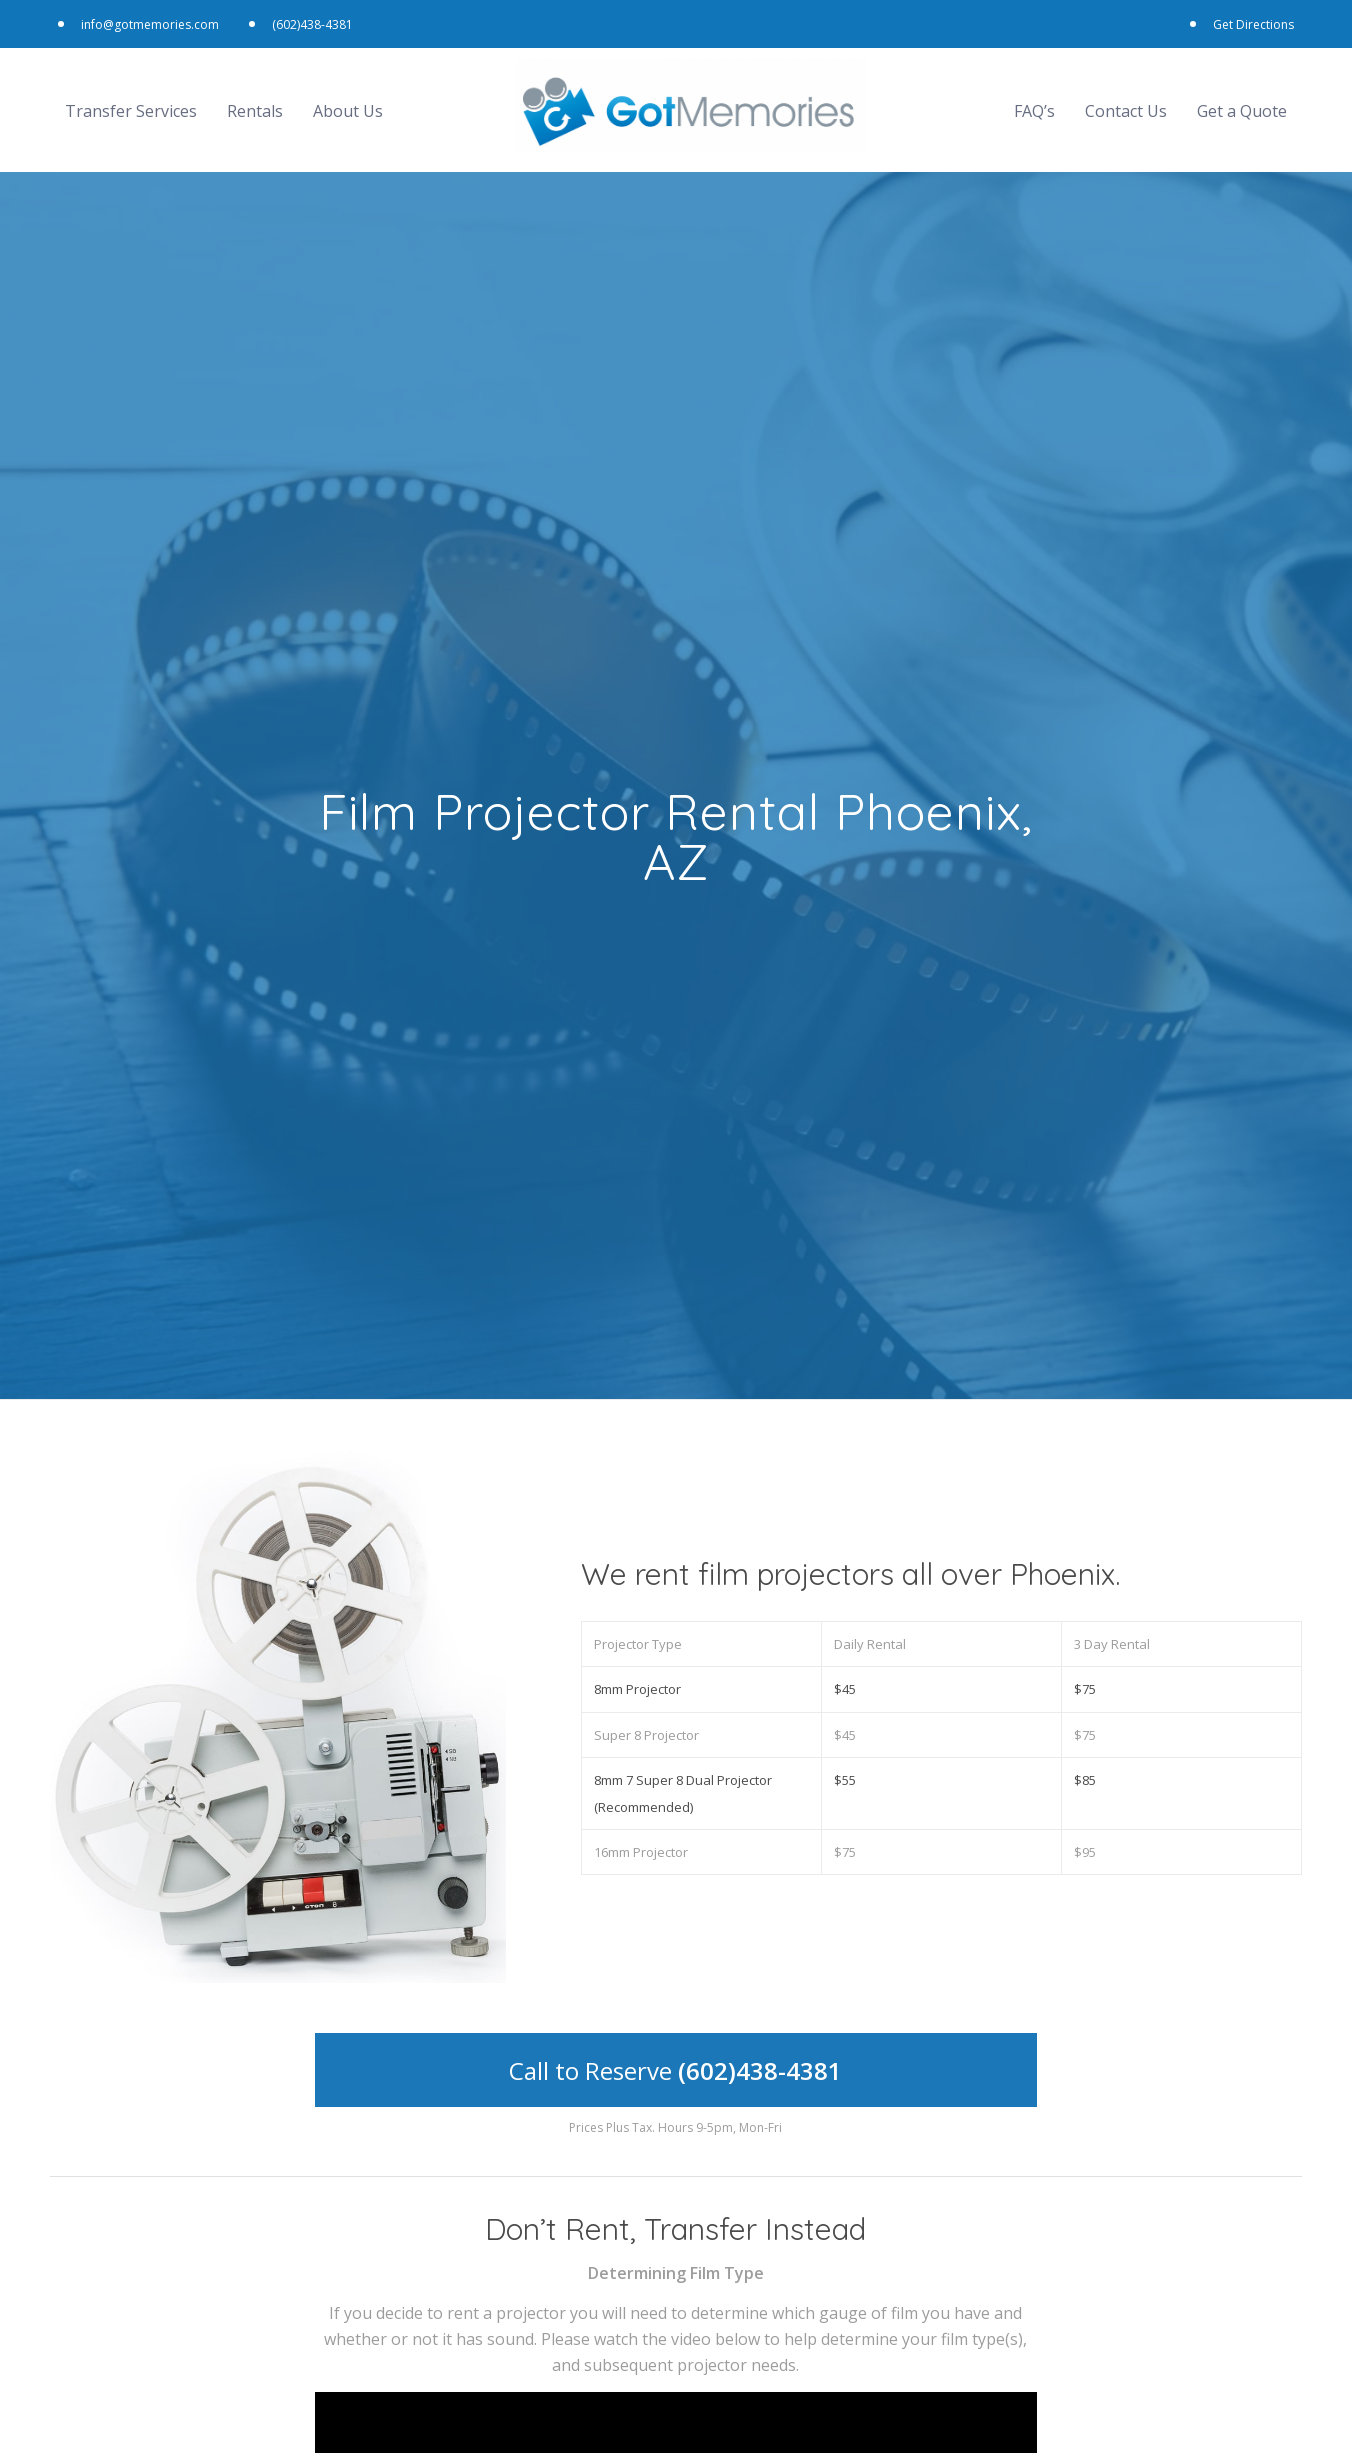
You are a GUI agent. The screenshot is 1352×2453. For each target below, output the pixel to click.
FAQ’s (1034, 101)
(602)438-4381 (319, 19)
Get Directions (1246, 19)
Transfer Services (131, 101)
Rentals (255, 101)
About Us (348, 101)
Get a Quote (1242, 101)
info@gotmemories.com (157, 19)
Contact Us (1126, 101)
